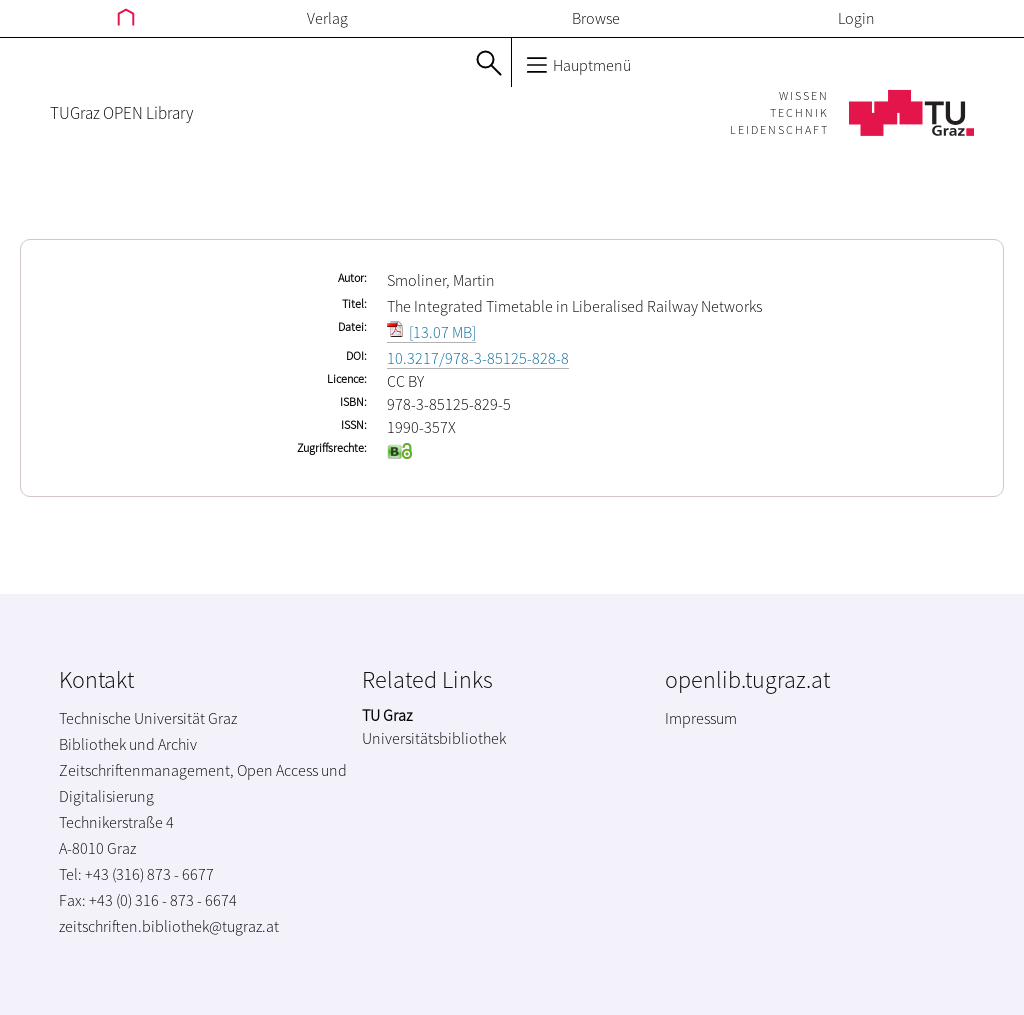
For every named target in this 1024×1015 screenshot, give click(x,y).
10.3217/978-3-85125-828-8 (478, 358)
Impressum (701, 718)
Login (856, 18)
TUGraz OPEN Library (121, 113)
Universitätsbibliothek (434, 738)
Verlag (327, 18)
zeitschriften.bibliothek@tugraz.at (169, 926)
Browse (596, 18)
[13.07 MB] (431, 332)
